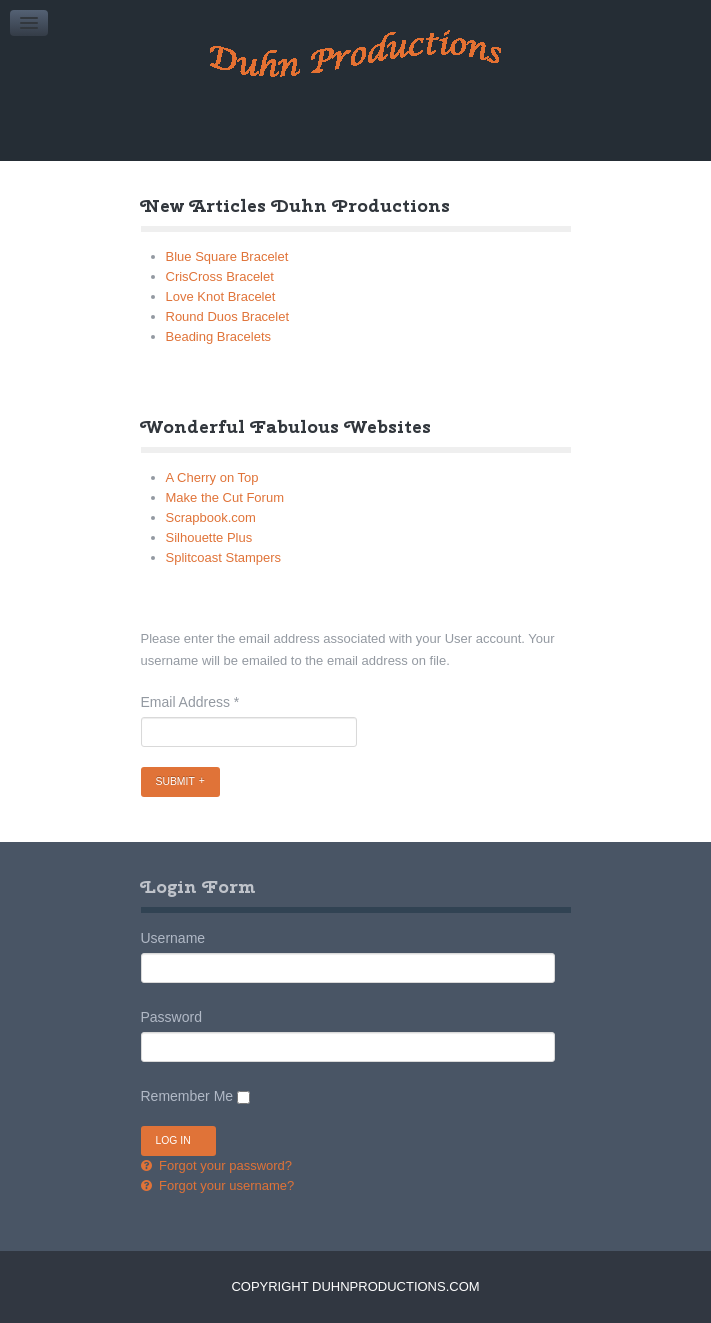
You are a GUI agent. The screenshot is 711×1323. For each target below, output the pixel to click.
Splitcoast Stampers (224, 557)
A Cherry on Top (212, 477)
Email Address (190, 702)
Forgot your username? (225, 1185)
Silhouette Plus (209, 537)
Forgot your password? (224, 1165)
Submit (175, 781)
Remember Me (187, 1096)
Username (173, 938)
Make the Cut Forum (225, 497)
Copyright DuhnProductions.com (355, 1286)
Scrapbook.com (211, 517)
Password (171, 1017)
